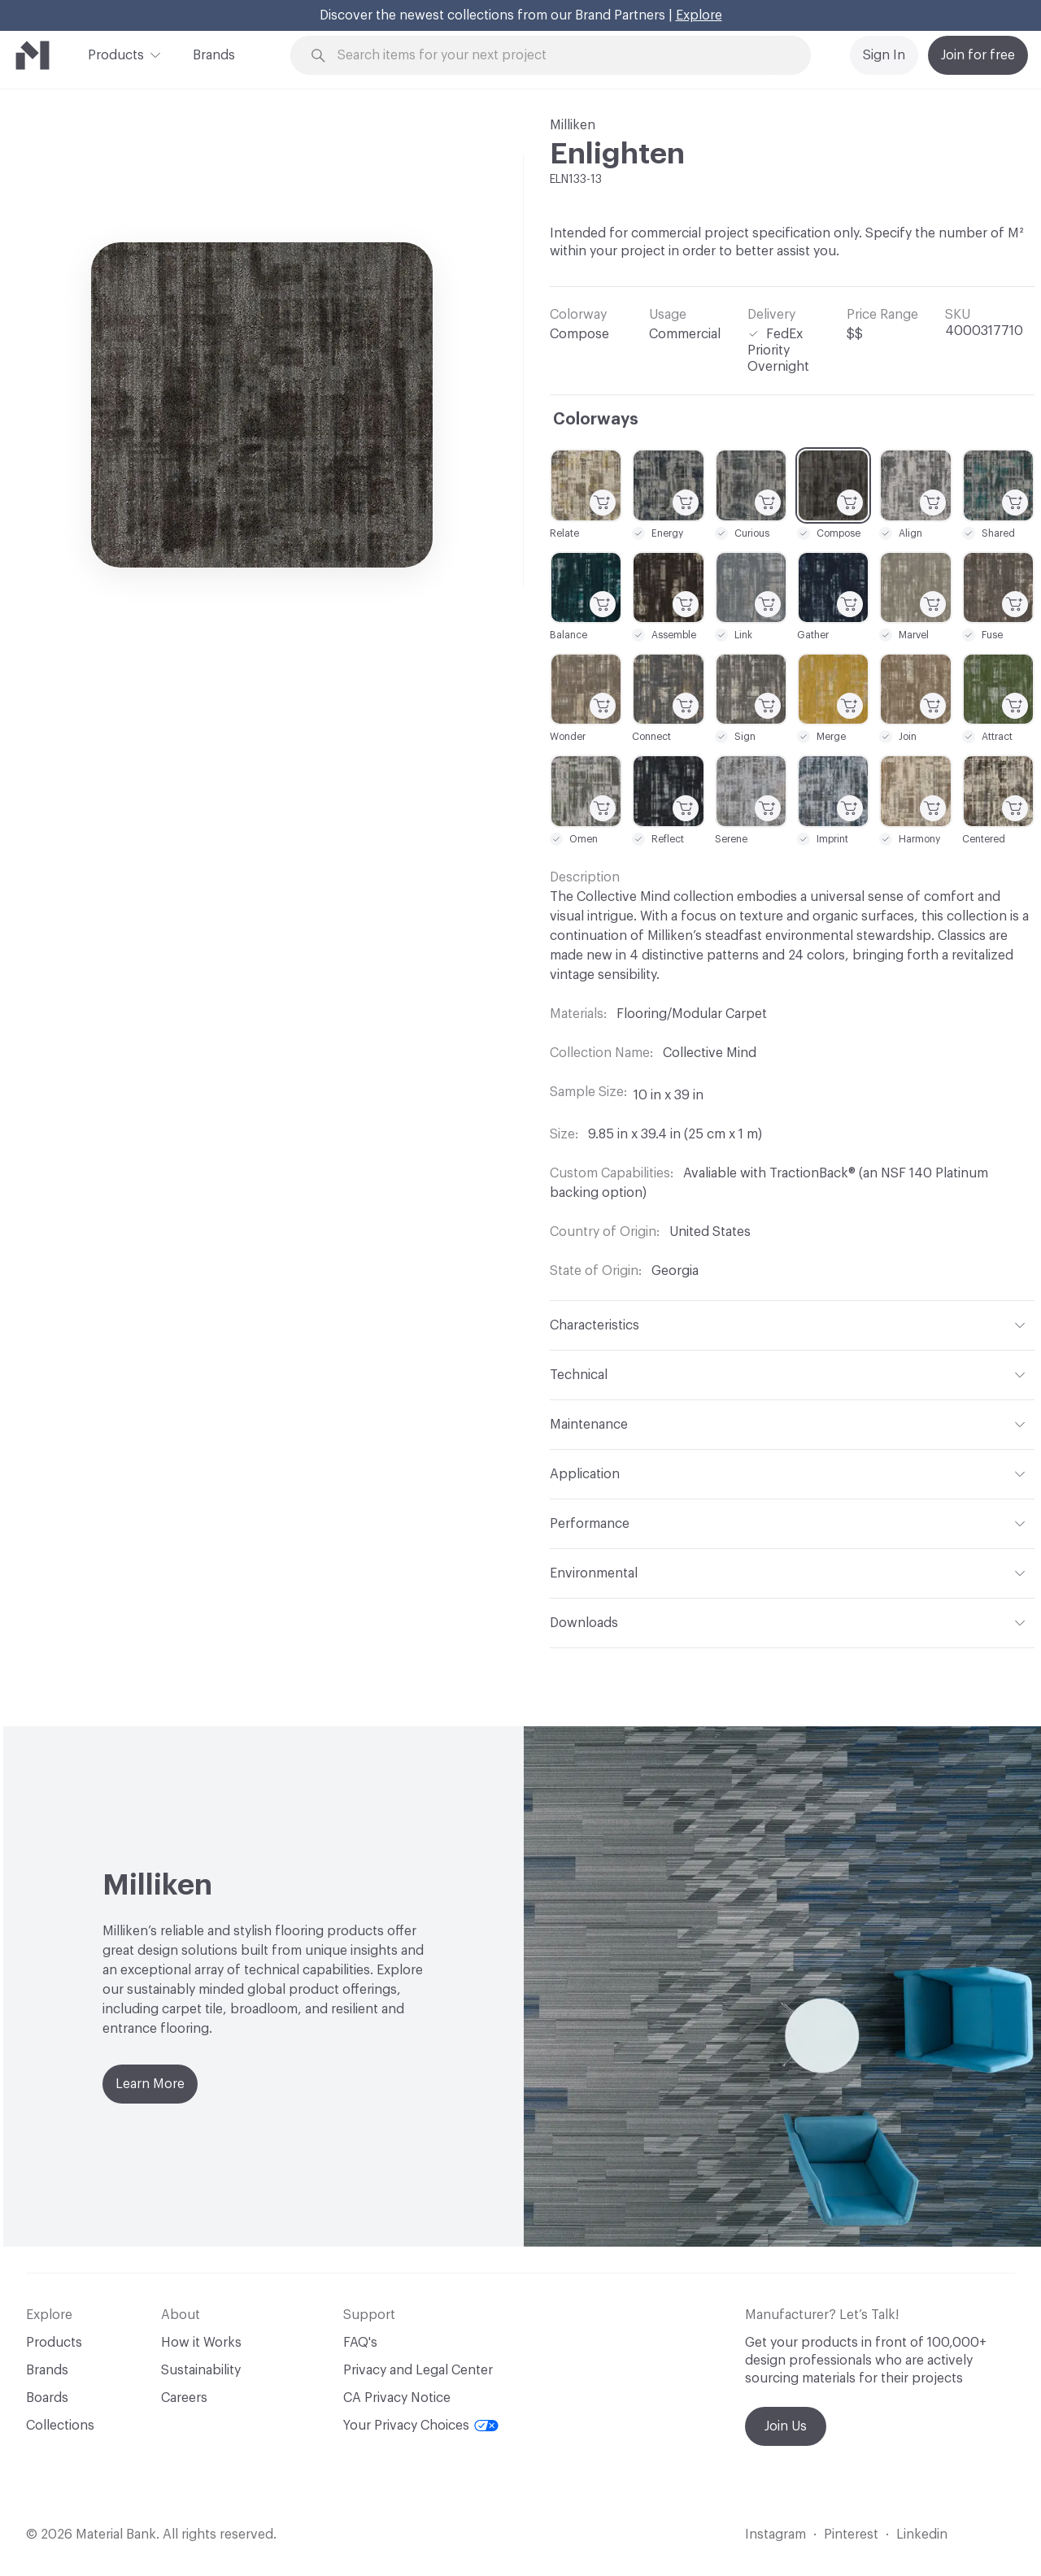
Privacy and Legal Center (418, 2370)
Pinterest (851, 2534)
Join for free (978, 55)
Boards (47, 2397)
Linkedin (921, 2534)
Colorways (595, 419)
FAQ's (360, 2342)
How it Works (201, 2342)
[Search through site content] (560, 55)
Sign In (884, 55)
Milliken (572, 125)
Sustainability (201, 2370)
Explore (699, 15)
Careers (184, 2397)
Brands (214, 55)
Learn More (150, 2084)
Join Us (785, 2426)
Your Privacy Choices (421, 2426)
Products (116, 54)
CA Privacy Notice (397, 2397)
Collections (60, 2425)
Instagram (775, 2534)
